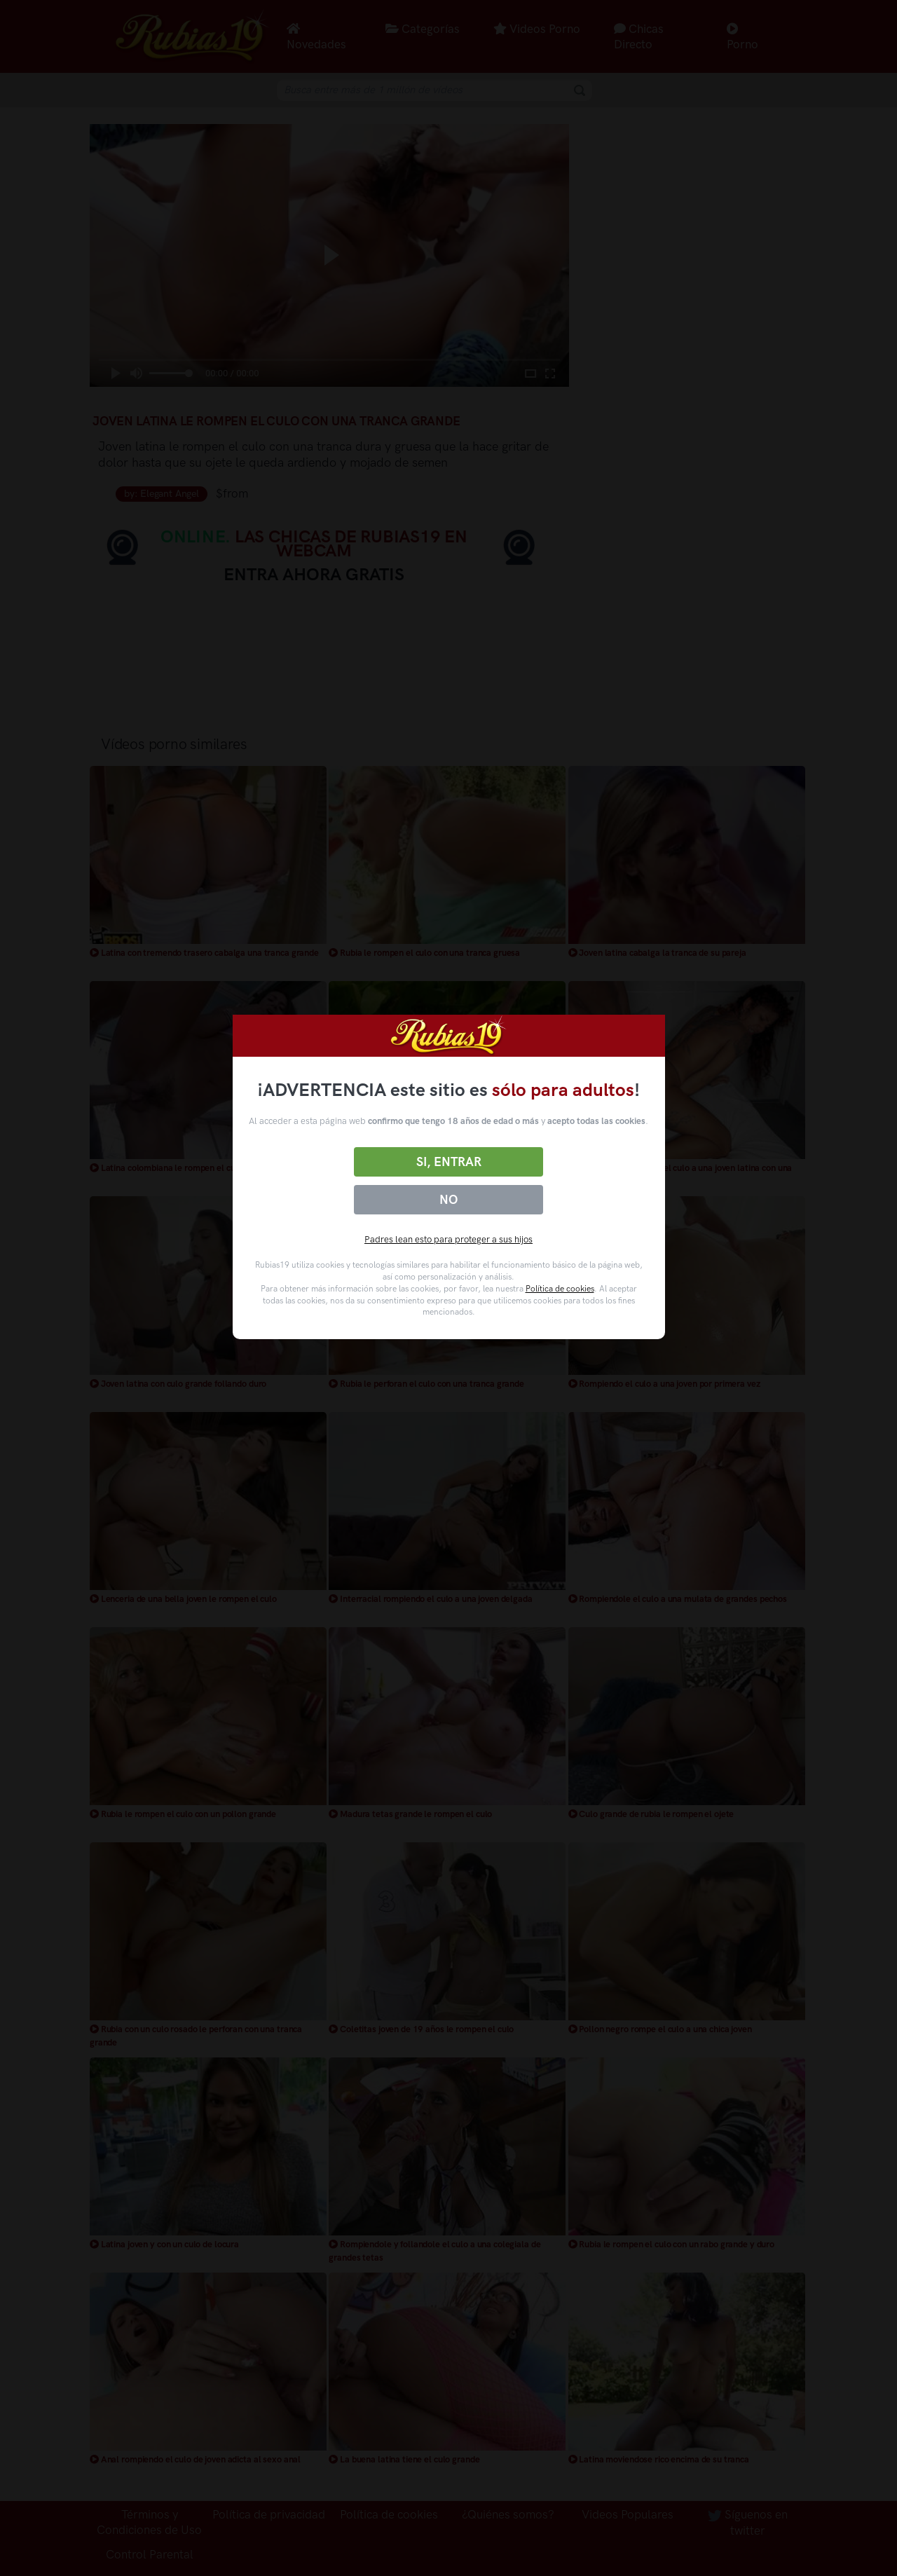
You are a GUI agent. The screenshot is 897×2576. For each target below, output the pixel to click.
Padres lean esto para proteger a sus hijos (448, 1239)
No (448, 1199)
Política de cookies (560, 1289)
